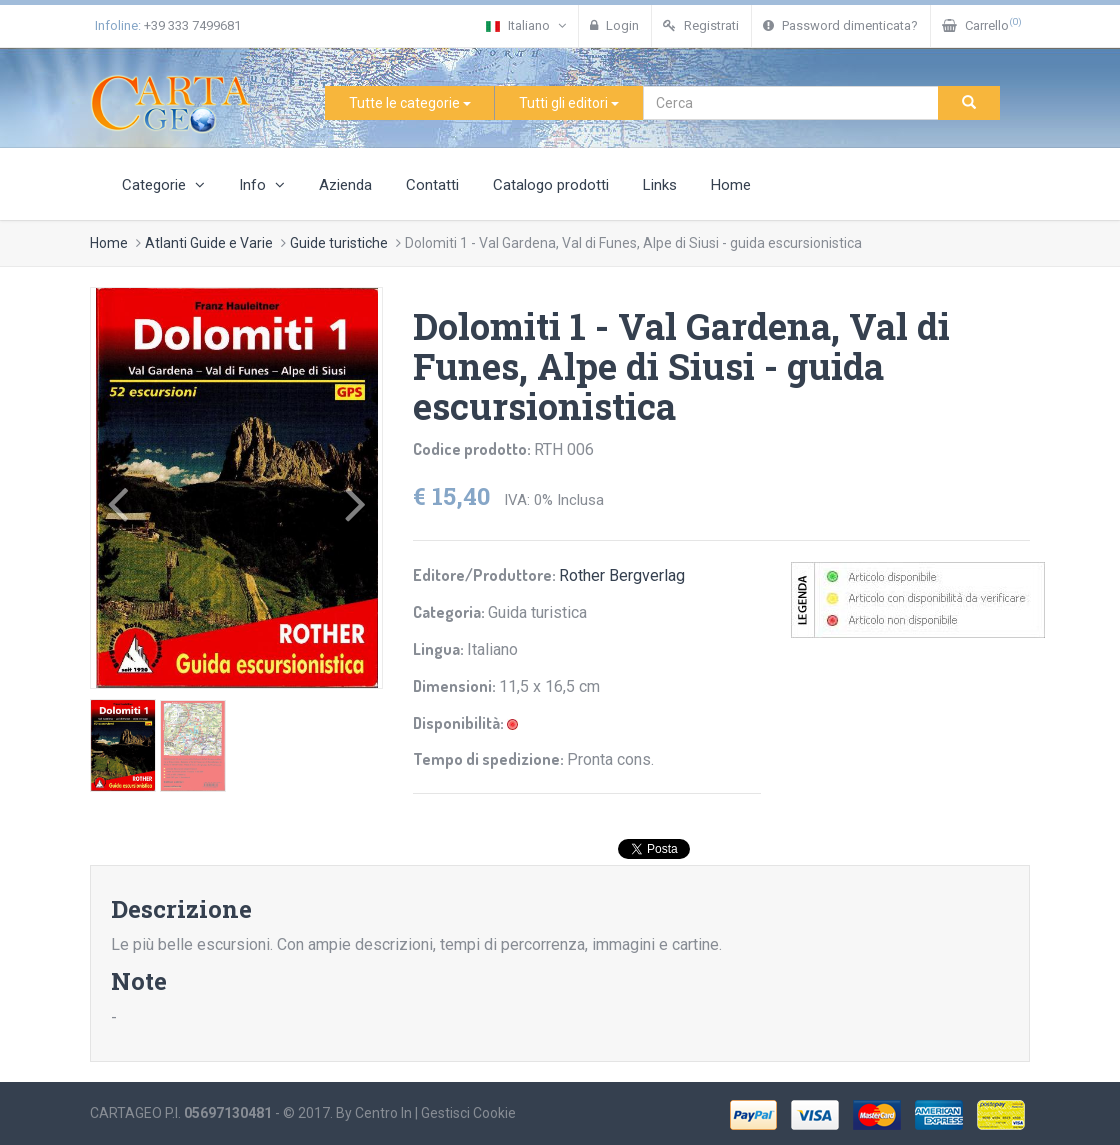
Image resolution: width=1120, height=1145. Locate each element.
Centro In (383, 1113)
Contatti (432, 185)
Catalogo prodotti (551, 185)
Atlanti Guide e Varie (209, 243)
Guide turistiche (339, 243)
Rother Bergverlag (622, 575)
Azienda (345, 185)
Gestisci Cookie (468, 1113)
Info (262, 185)
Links (660, 185)
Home (731, 185)
